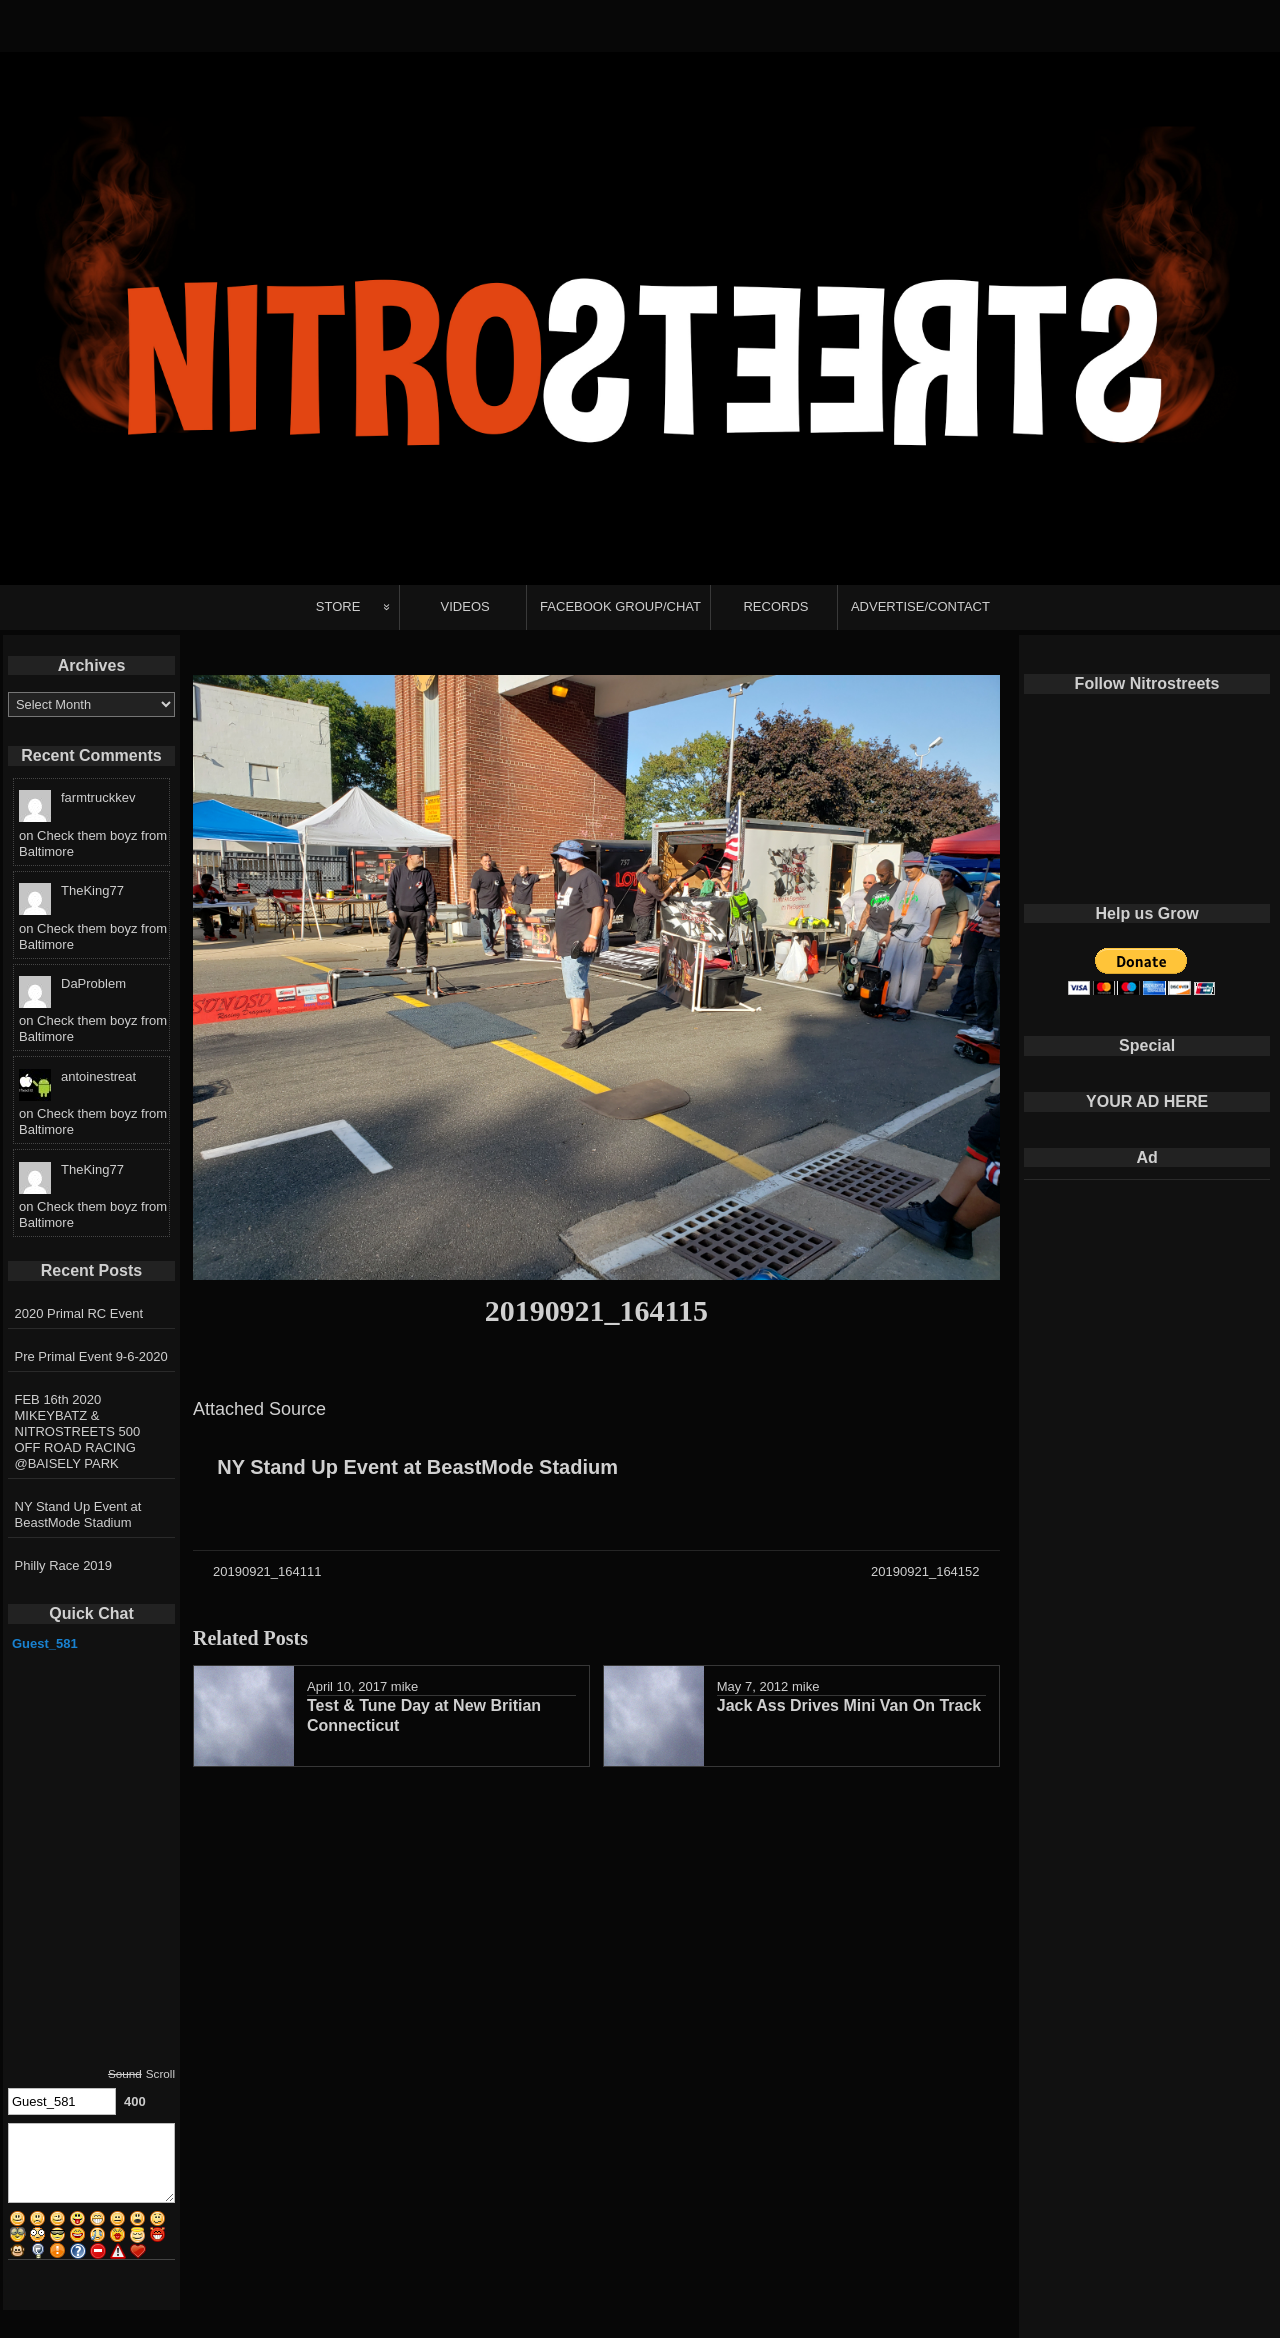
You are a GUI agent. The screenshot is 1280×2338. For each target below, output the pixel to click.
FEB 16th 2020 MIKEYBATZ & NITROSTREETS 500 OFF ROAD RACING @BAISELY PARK (78, 1431)
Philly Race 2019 (64, 1565)
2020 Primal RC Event (79, 1313)
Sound (125, 2073)
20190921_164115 (596, 1310)
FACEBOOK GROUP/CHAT (620, 606)
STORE (338, 606)
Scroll (160, 2073)
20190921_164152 (925, 1571)
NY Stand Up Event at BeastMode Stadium (417, 1467)
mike (404, 1686)
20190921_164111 (267, 1571)
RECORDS (775, 606)
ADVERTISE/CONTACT (920, 606)
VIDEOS (465, 606)
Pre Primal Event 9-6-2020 (91, 1356)
